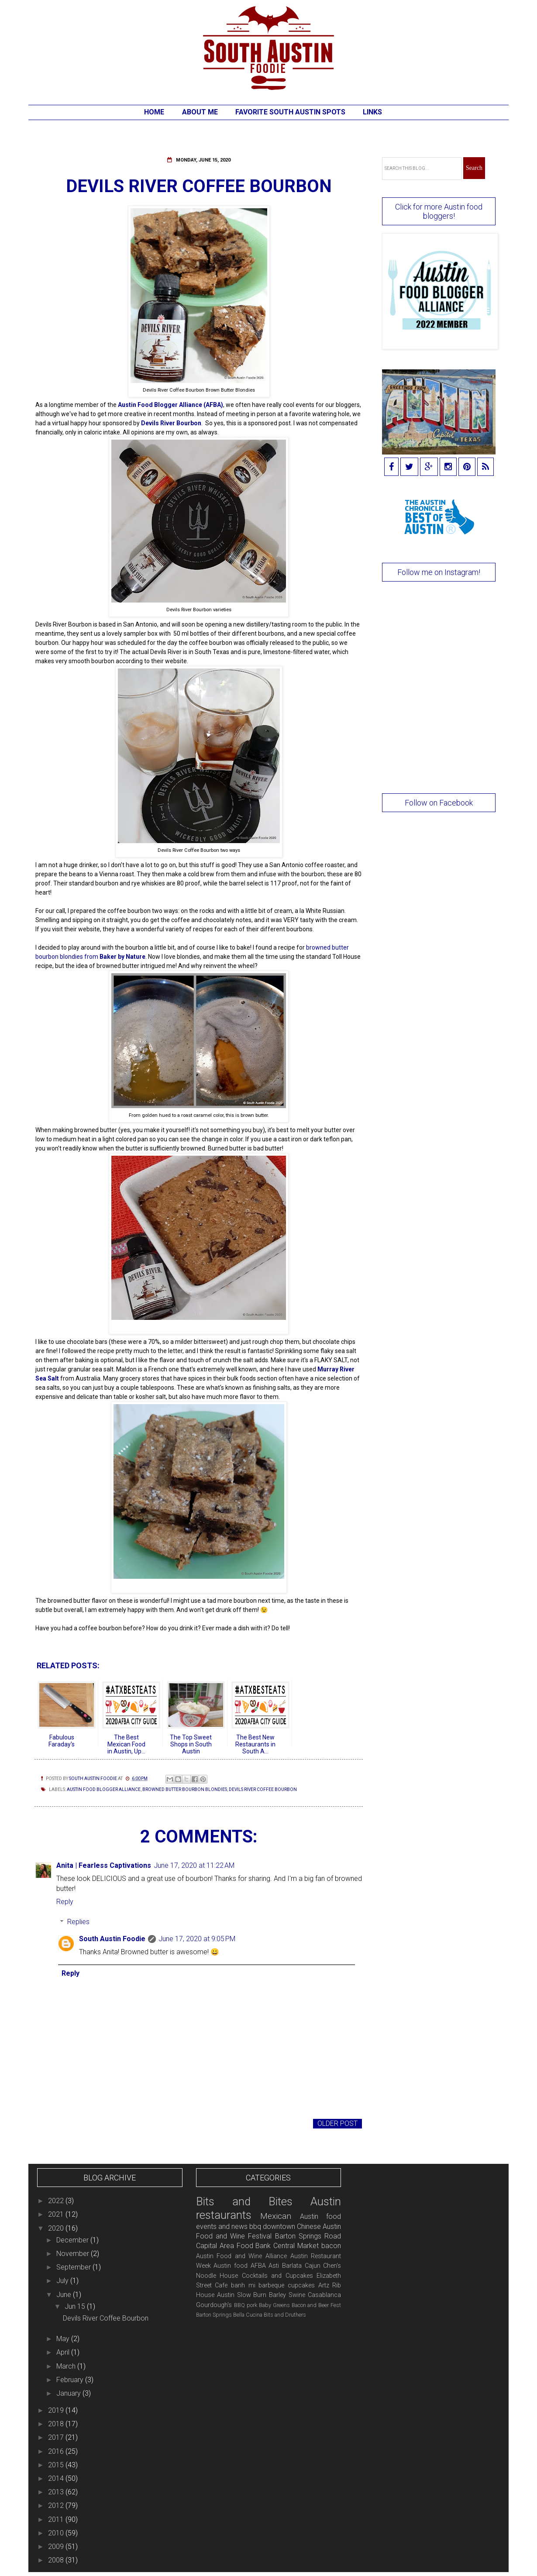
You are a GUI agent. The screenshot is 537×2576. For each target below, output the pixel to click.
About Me (200, 112)
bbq (255, 2226)
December (73, 2240)
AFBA (258, 2265)
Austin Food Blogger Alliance (104, 1789)
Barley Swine (287, 2295)
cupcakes (301, 2285)
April (63, 2352)
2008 (56, 2560)
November (73, 2253)
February (70, 2380)
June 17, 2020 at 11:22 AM (194, 1865)
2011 (56, 2519)
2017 (56, 2437)
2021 (56, 2214)
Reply (64, 1902)
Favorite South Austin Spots (290, 112)
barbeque (271, 2285)
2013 (56, 2492)
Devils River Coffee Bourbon (263, 1789)
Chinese (309, 2226)
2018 (56, 2424)
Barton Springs (214, 2314)
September (74, 2267)
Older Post (337, 2123)
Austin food (230, 2265)
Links (372, 112)
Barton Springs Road (308, 2236)
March (66, 2366)
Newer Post (59, 2123)
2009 (56, 2546)
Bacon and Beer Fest (316, 2305)
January (69, 2393)
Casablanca (324, 2295)
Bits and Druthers (285, 2314)
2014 (56, 2478)
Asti (273, 2265)
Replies (78, 1922)
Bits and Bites (244, 2201)
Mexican (275, 2216)
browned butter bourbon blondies (184, 1789)
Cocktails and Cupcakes (277, 2276)
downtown (279, 2226)
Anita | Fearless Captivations (103, 1865)
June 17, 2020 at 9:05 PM (196, 1939)
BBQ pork (245, 2305)
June (64, 2294)
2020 (56, 2228)
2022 (56, 2201)
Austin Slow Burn (242, 2295)
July (63, 2280)
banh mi (243, 2285)
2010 (56, 2533)
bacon (331, 2246)
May (63, 2339)
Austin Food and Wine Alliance (241, 2256)
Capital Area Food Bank (233, 2246)
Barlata (292, 2265)
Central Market (296, 2246)
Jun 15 (76, 2306)
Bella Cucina (247, 2314)
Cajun (312, 2265)
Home (154, 112)
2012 (56, 2505)
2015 (56, 2465)
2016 (56, 2451)
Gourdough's (214, 2305)
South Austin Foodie (112, 1939)
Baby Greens (274, 2305)
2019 (56, 2410)
